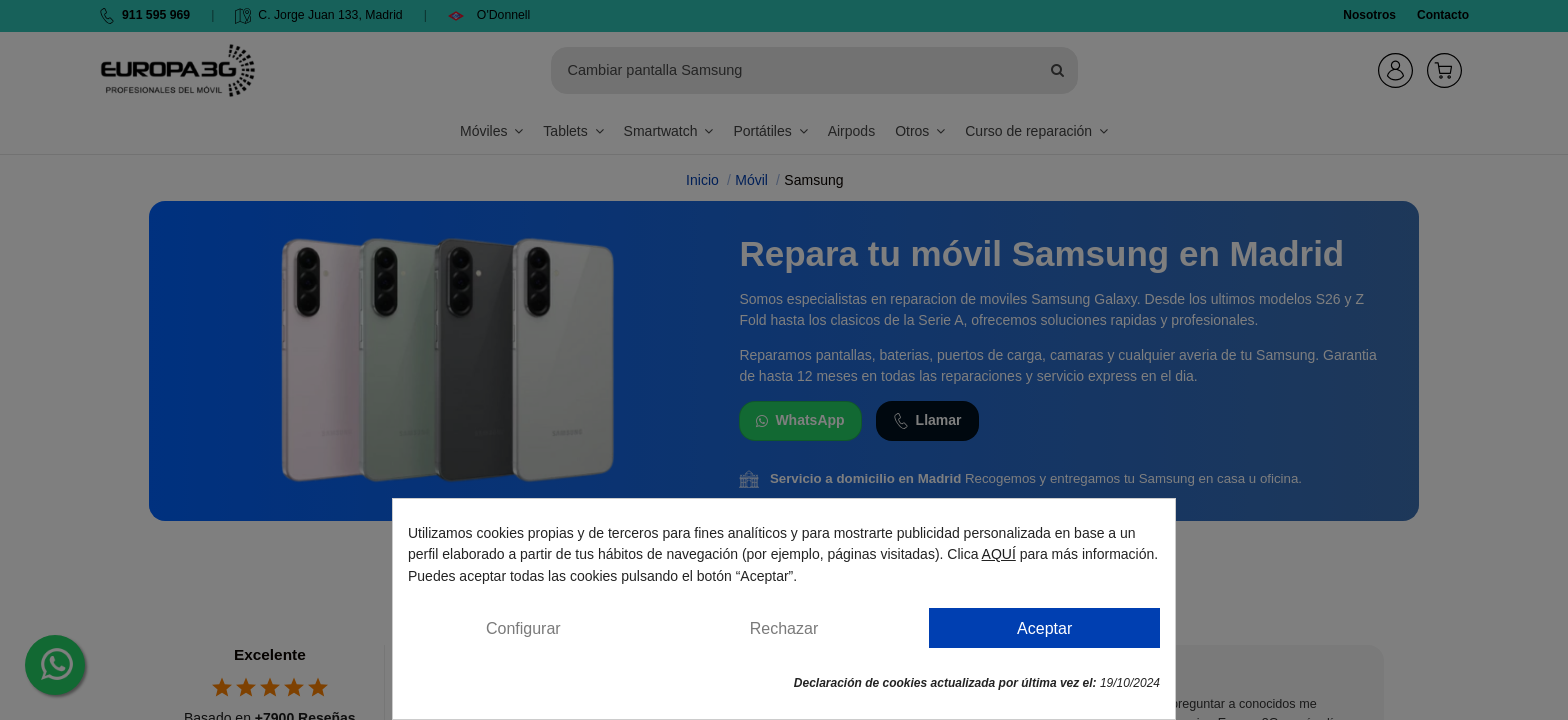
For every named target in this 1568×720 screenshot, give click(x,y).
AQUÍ (999, 554)
